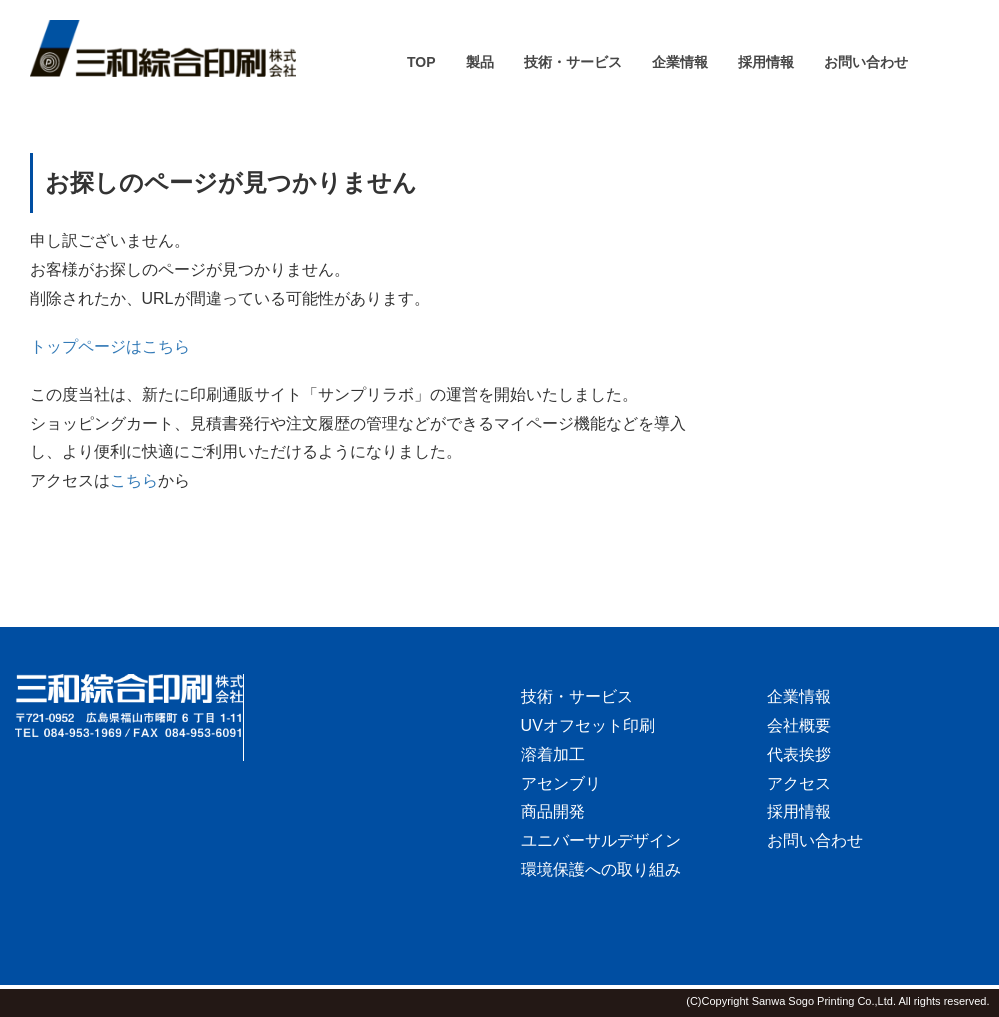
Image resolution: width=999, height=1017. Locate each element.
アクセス (799, 783)
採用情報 (799, 811)
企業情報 (799, 696)
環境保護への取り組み (601, 869)
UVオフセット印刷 (588, 725)
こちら (134, 480)
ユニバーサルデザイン (601, 840)
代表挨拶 (799, 754)
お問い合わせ (815, 840)
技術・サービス (577, 696)
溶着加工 (553, 754)
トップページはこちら (110, 346)
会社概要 (799, 725)
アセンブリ (561, 783)
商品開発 (553, 811)
